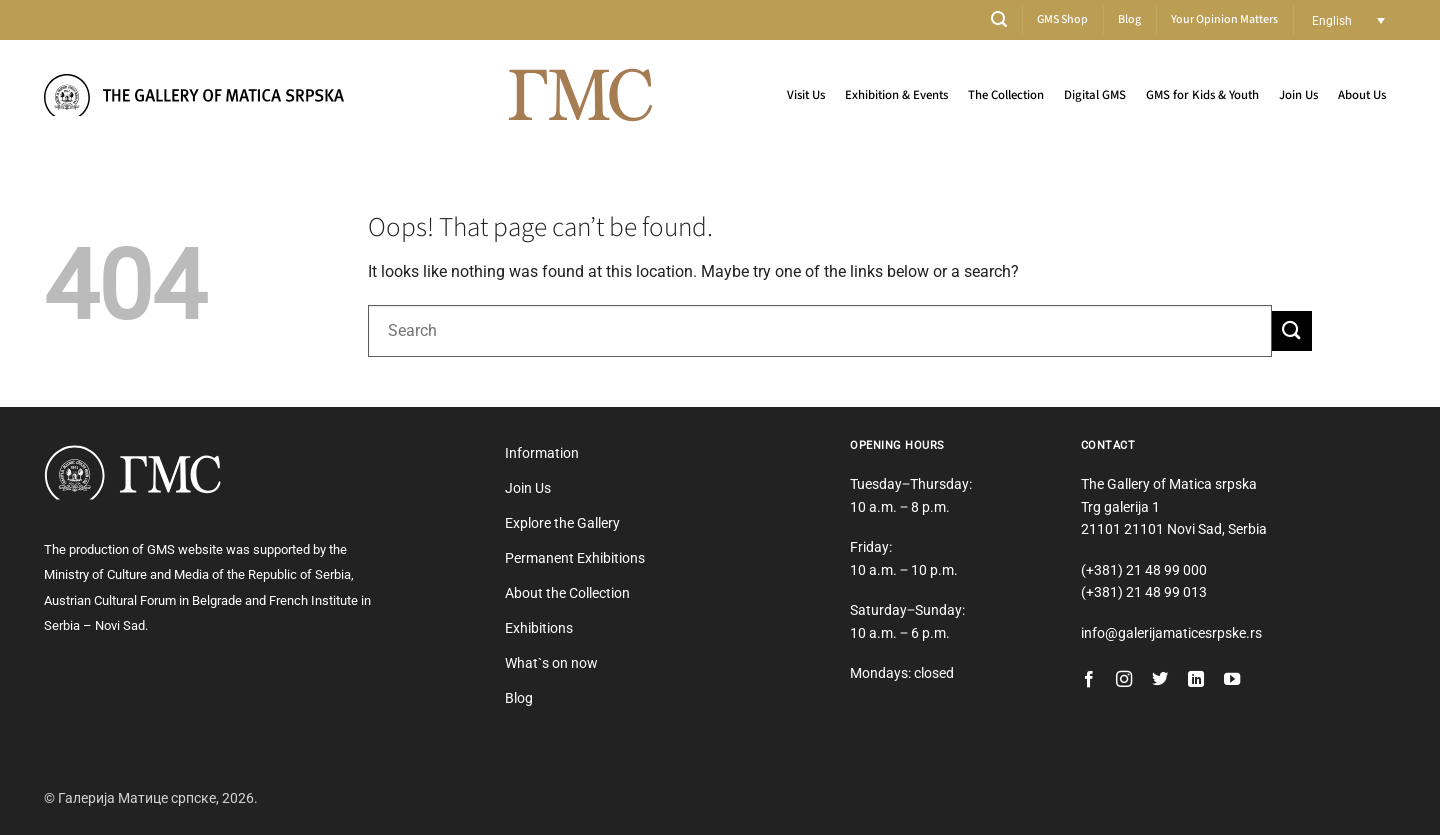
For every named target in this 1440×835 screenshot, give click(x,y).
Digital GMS (1095, 95)
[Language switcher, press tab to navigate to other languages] (1348, 20)
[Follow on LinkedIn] (1196, 680)
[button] (999, 19)
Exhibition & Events (896, 95)
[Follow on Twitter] (1160, 680)
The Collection (1006, 95)
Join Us (1298, 95)
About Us (1362, 95)
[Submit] (1292, 330)
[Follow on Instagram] (1124, 680)
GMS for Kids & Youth (1202, 95)
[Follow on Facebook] (1089, 680)
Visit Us (806, 95)
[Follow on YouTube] (1232, 680)
